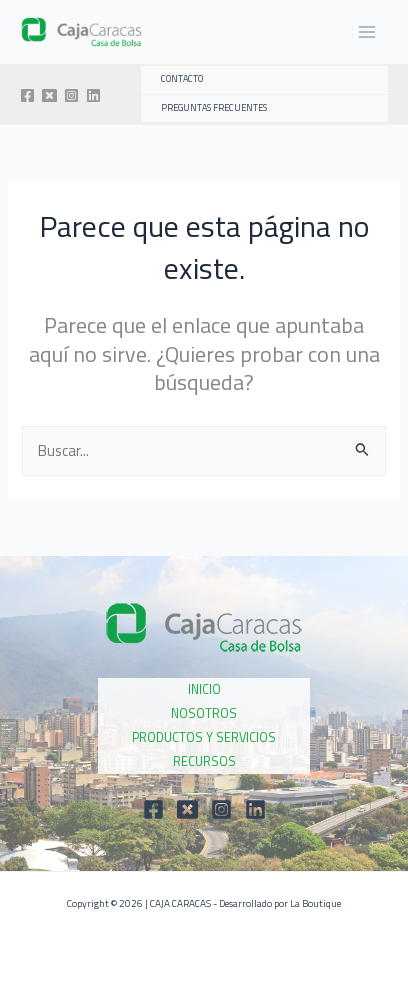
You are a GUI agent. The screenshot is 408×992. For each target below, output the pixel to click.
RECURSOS (204, 761)
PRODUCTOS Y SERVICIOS (204, 737)
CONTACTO (182, 79)
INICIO (204, 689)
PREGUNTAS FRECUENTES (214, 108)
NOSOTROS (204, 713)
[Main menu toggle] (367, 32)
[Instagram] (71, 95)
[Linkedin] (93, 95)
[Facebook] (27, 95)
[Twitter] (49, 95)
